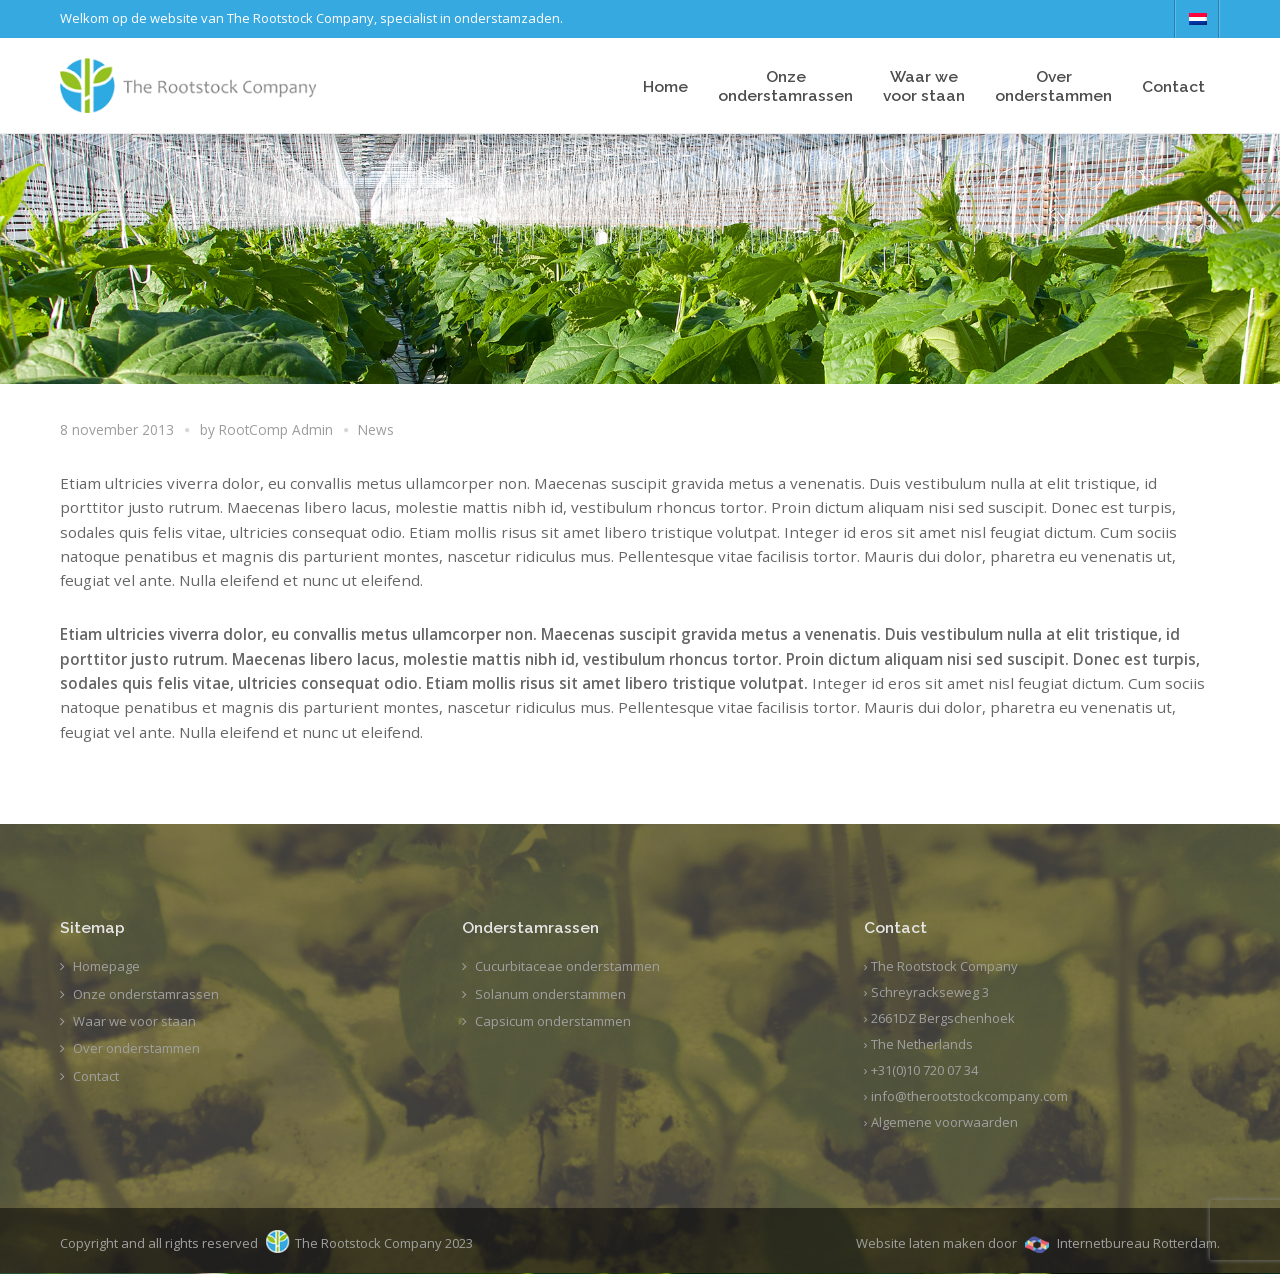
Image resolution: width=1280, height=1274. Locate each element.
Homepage (106, 966)
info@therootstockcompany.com (969, 1096)
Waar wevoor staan (924, 86)
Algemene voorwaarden (944, 1122)
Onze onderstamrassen (785, 86)
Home (665, 86)
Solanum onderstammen (550, 994)
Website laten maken (920, 1243)
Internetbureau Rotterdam (1137, 1243)
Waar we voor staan (134, 1021)
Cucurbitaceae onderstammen (567, 966)
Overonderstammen (1053, 86)
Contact (1173, 86)
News (376, 429)
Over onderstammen (136, 1048)
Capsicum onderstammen (553, 1021)
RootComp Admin (276, 429)
